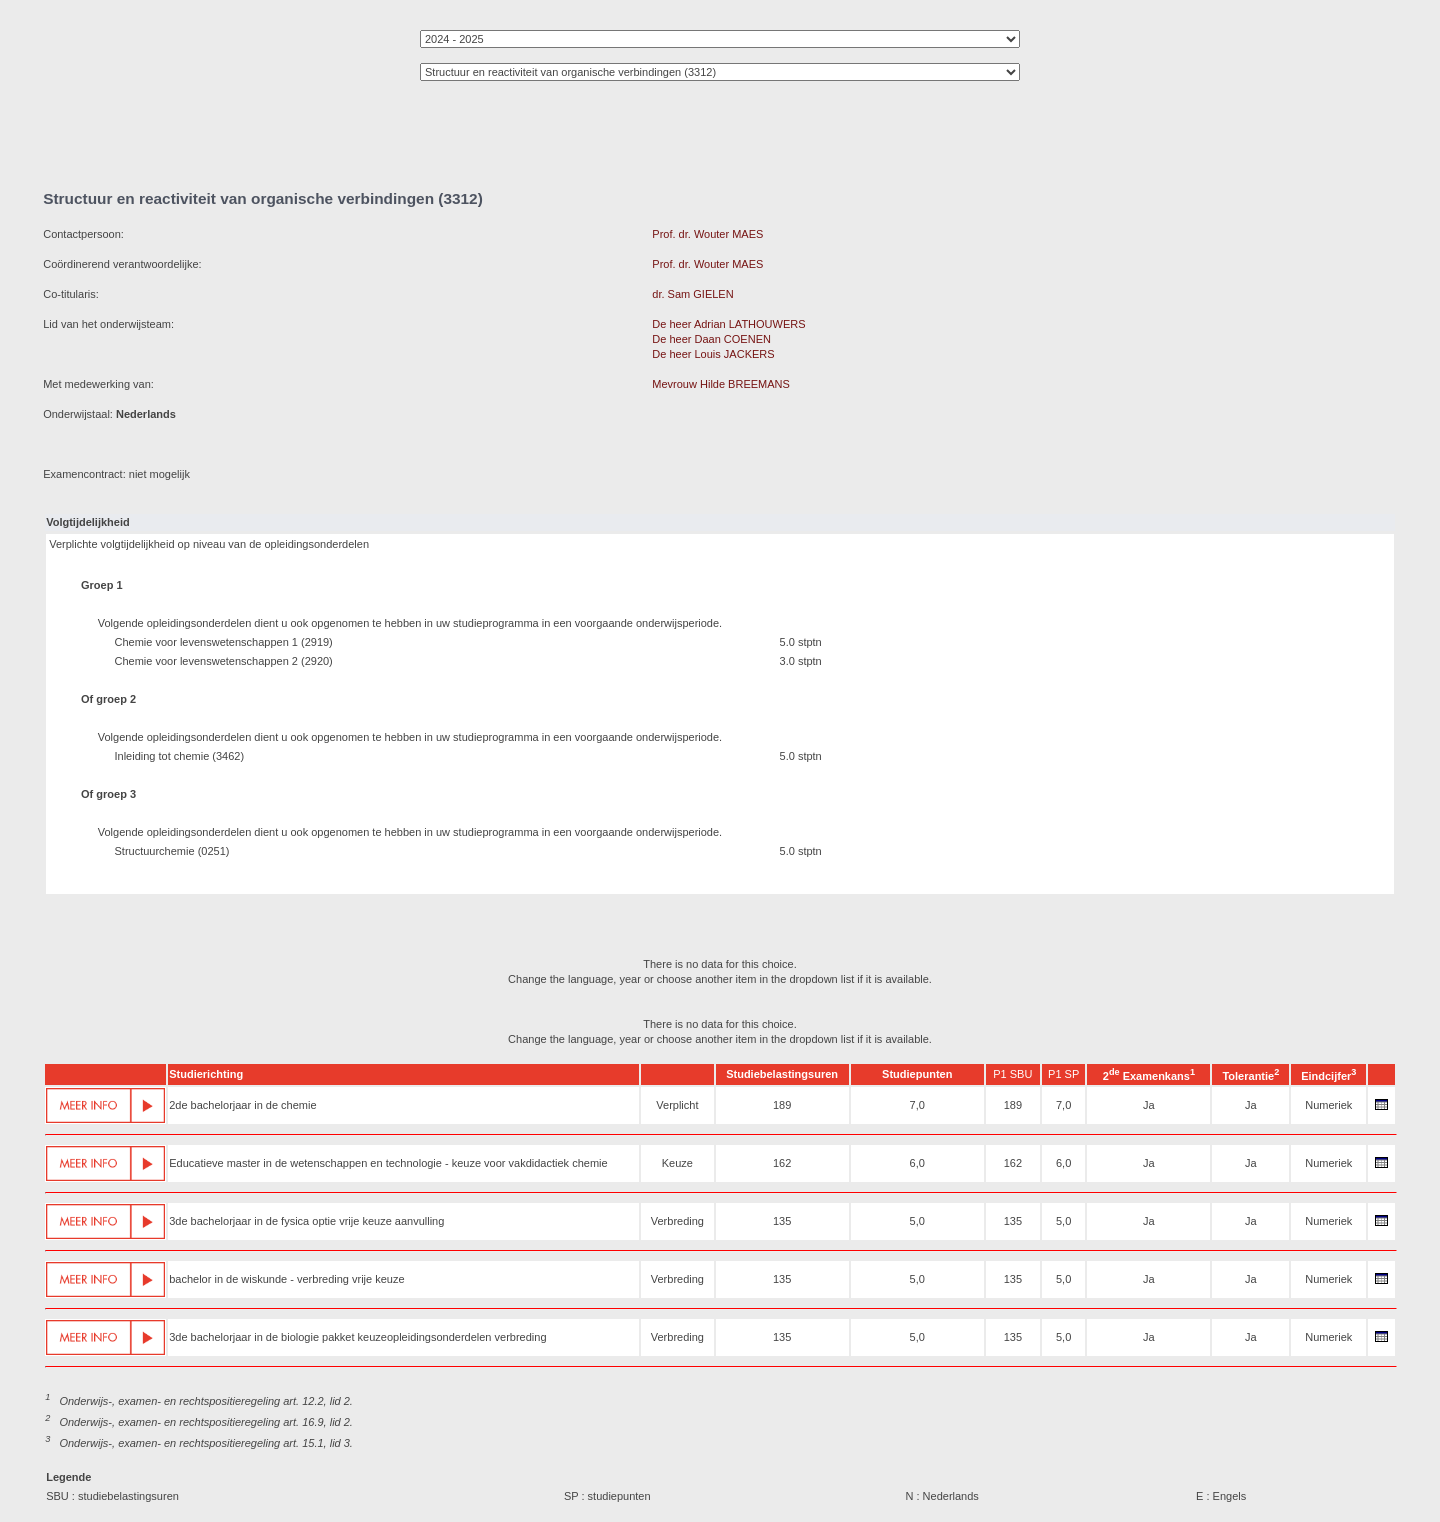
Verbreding (677, 1221)
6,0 (917, 1163)
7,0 (917, 1105)
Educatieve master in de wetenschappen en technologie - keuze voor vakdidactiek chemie (388, 1163)
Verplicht (677, 1105)
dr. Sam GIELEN (692, 294)
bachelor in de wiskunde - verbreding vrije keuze (286, 1279)
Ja (1149, 1105)
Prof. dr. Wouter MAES (707, 234)
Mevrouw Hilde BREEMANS (721, 384)
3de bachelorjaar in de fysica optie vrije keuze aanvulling (306, 1221)
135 (782, 1221)
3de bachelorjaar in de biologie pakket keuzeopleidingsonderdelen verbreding (357, 1337)
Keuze (677, 1163)
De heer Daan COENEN (711, 339)
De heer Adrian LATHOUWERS (728, 324)
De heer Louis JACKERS (713, 354)
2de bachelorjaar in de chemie (242, 1105)
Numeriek (1328, 1105)
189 (782, 1105)
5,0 (917, 1221)
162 (782, 1163)
